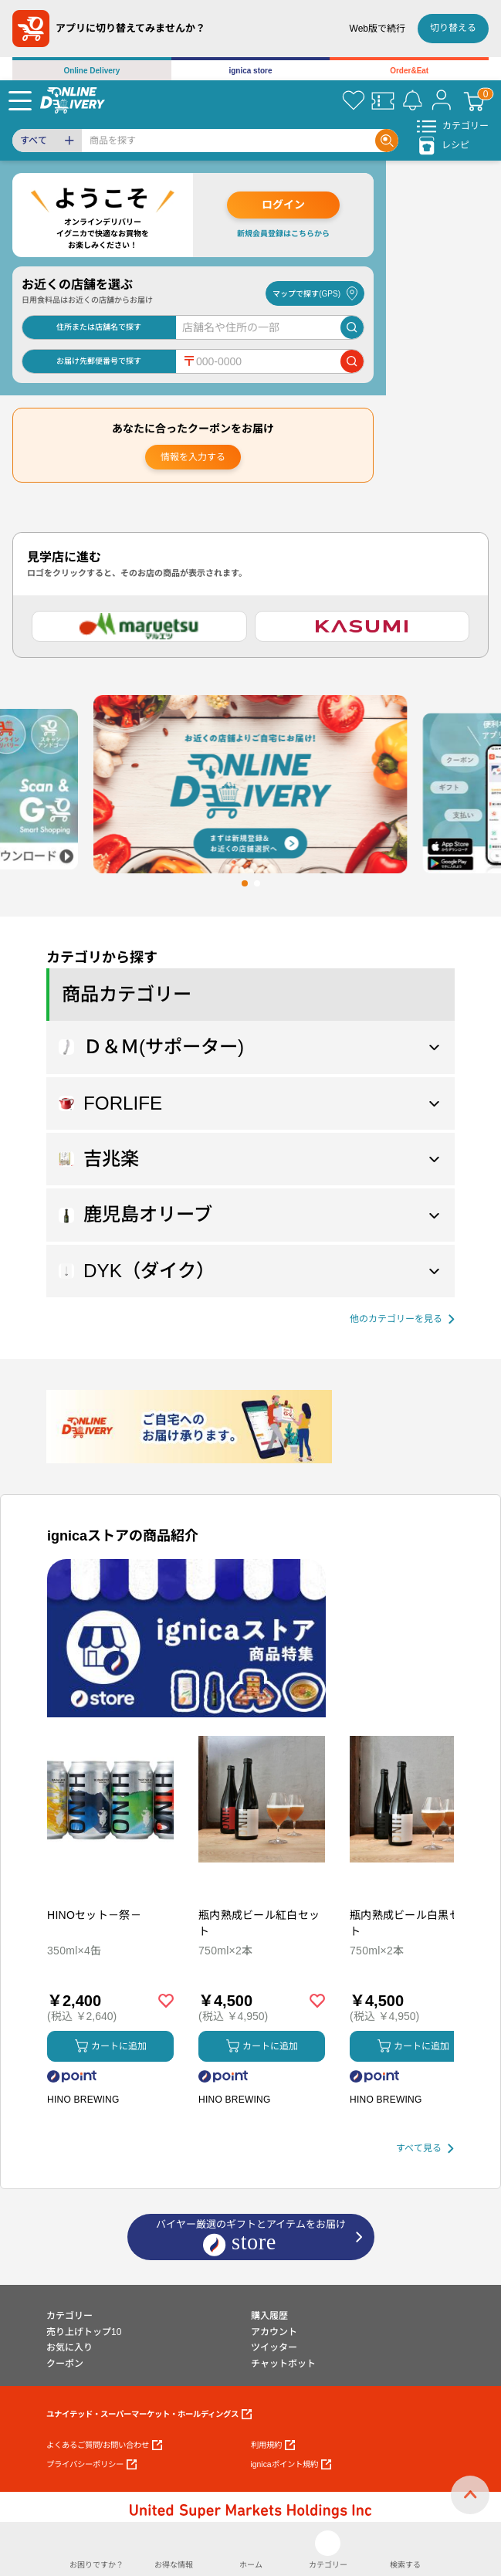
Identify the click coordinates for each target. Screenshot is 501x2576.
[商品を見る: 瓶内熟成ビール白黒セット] (413, 1880)
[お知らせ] (412, 100)
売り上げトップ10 (83, 2332)
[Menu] (20, 100)
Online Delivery (91, 70)
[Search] (228, 140)
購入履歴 (269, 2315)
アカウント (274, 2332)
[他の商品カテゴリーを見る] (402, 1319)
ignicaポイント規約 (291, 2464)
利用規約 (273, 2445)
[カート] (474, 100)
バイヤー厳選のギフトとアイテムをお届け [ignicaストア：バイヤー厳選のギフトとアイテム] (251, 2237)
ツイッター (274, 2347)
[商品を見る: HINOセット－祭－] (110, 1880)
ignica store (250, 70)
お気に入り (69, 2347)
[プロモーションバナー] (186, 1638)
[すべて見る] (425, 2148)
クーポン (64, 2363)
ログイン (283, 204)
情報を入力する (193, 457)
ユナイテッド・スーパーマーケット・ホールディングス (149, 2414)
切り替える (453, 27)
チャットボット (283, 2363)
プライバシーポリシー (91, 2464)
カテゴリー (69, 2315)
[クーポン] (382, 100)
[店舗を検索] (352, 327)
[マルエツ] (139, 626)
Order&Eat (409, 70)
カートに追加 (111, 2045)
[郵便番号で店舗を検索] (352, 361)
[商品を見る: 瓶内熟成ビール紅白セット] (261, 1880)
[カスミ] (362, 626)
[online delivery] (72, 100)
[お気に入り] (353, 100)
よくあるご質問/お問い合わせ (104, 2445)
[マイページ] (441, 100)
